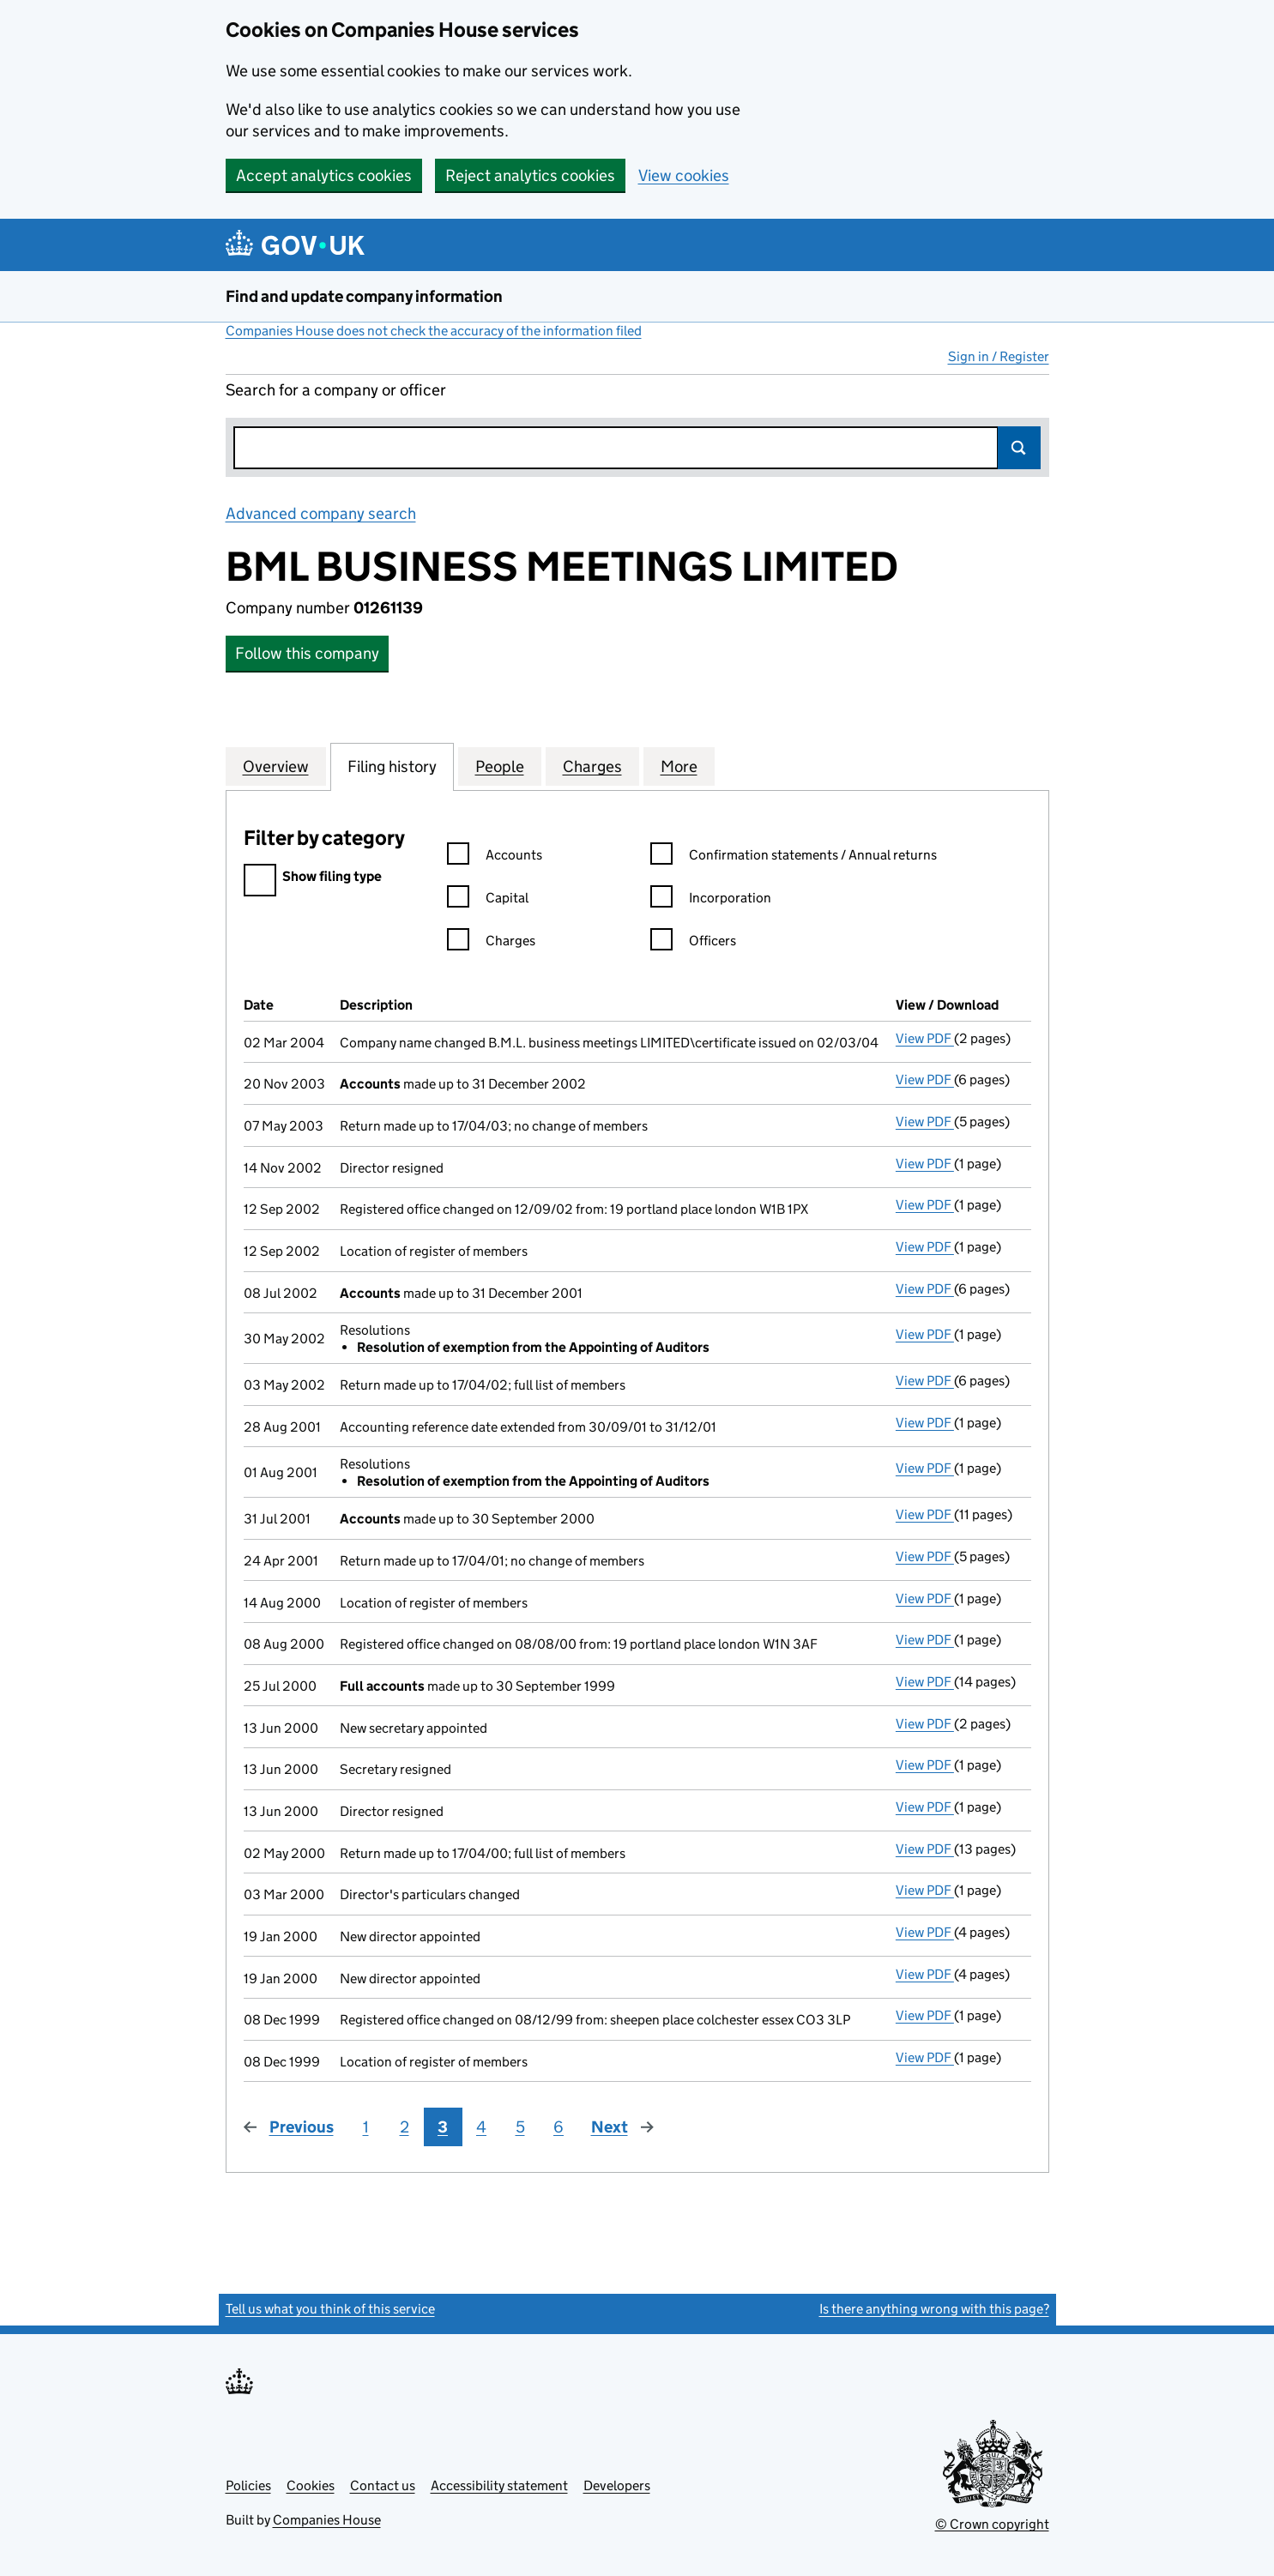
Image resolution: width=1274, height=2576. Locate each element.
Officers (693, 943)
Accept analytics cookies (324, 175)
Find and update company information (364, 296)
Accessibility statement (499, 2485)
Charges (491, 943)
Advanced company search (321, 513)
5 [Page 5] (520, 2127)
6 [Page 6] (558, 2127)
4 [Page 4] (481, 2127)
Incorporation (710, 900)
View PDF (925, 1038)
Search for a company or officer (336, 390)
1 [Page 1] (366, 2127)
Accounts (494, 857)
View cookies (683, 175)
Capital (487, 900)
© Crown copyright (992, 2524)
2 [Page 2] (404, 2127)
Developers (616, 2485)
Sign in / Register (998, 356)
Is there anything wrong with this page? (934, 2309)
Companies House (327, 2520)
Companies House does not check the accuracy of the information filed (434, 331)
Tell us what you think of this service (330, 2309)
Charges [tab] (592, 766)
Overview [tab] (276, 766)
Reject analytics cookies (530, 175)
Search (1019, 447)
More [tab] (679, 766)
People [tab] (499, 766)
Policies (248, 2485)
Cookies (311, 2485)
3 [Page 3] (443, 2127)
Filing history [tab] (392, 766)
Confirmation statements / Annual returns (793, 857)
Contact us (382, 2485)
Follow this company (307, 653)
